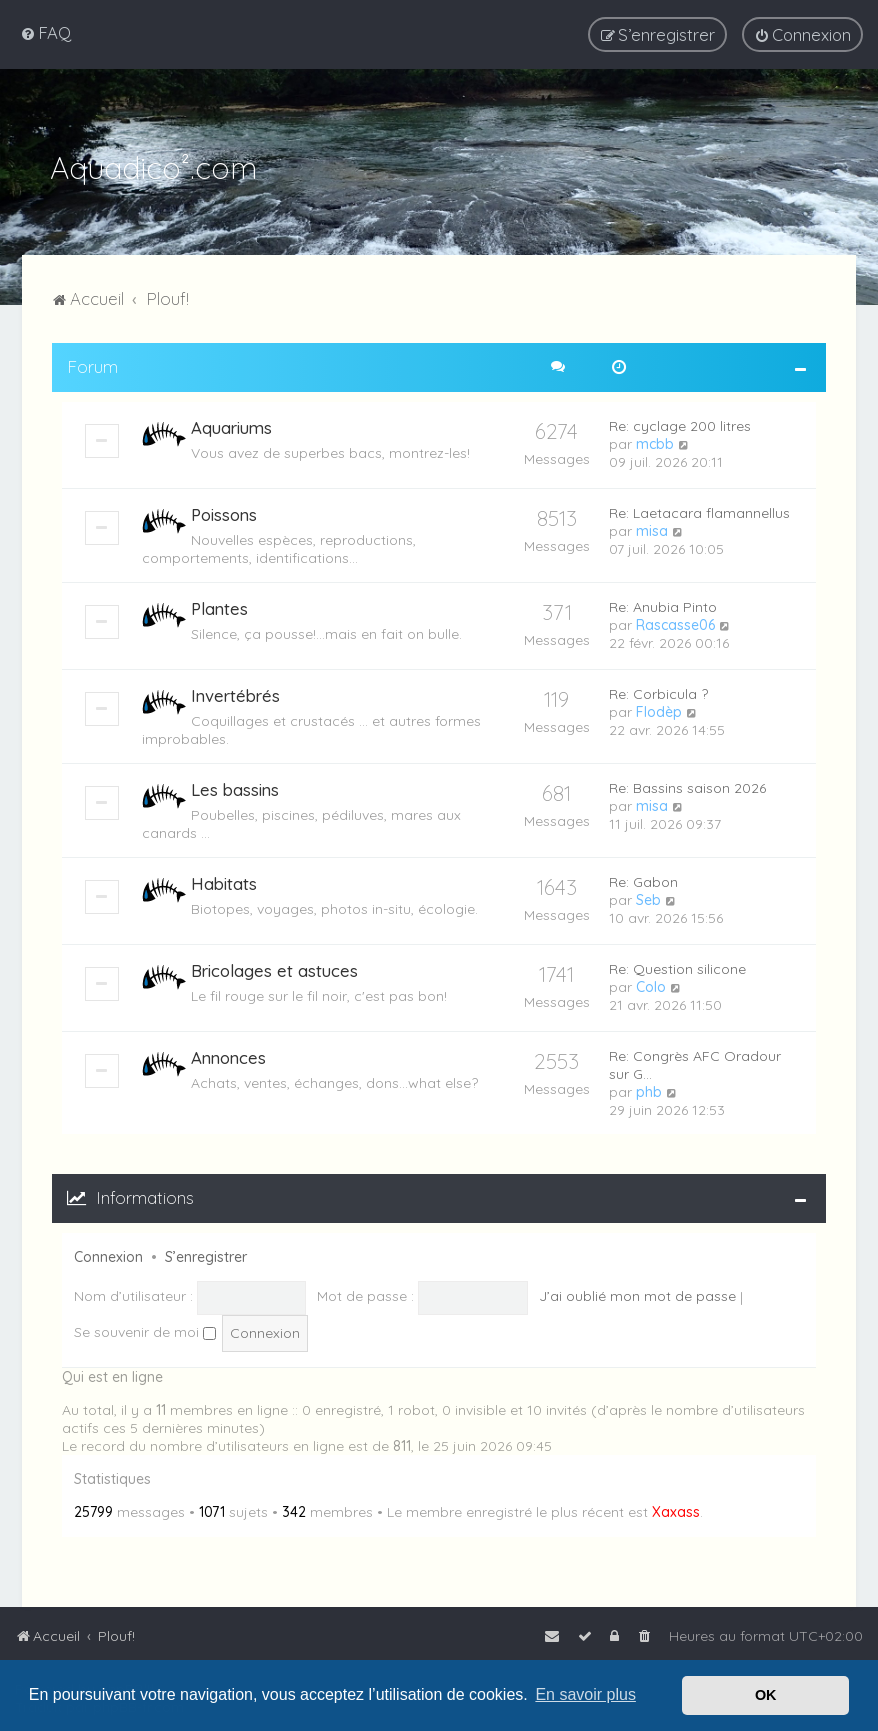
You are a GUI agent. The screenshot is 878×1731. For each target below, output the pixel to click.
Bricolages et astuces (274, 968)
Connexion (108, 1255)
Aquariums (231, 425)
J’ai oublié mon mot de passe (637, 1294)
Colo (651, 985)
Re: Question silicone (677, 967)
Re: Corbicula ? (658, 692)
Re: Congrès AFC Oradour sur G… (695, 1063)
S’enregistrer (206, 1255)
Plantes (219, 606)
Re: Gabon (643, 880)
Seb (648, 898)
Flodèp (659, 710)
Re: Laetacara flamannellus (699, 511)
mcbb (655, 442)
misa (652, 529)
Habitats (224, 881)
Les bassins (235, 787)
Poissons (224, 512)
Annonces (228, 1055)
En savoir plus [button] (585, 1694)
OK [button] (766, 1695)
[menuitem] (45, 32)
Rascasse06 (675, 623)
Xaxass (676, 1510)
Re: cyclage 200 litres (680, 424)
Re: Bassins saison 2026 (687, 786)
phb (649, 1090)
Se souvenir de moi (145, 1330)
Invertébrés (235, 693)
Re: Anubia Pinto (663, 605)
